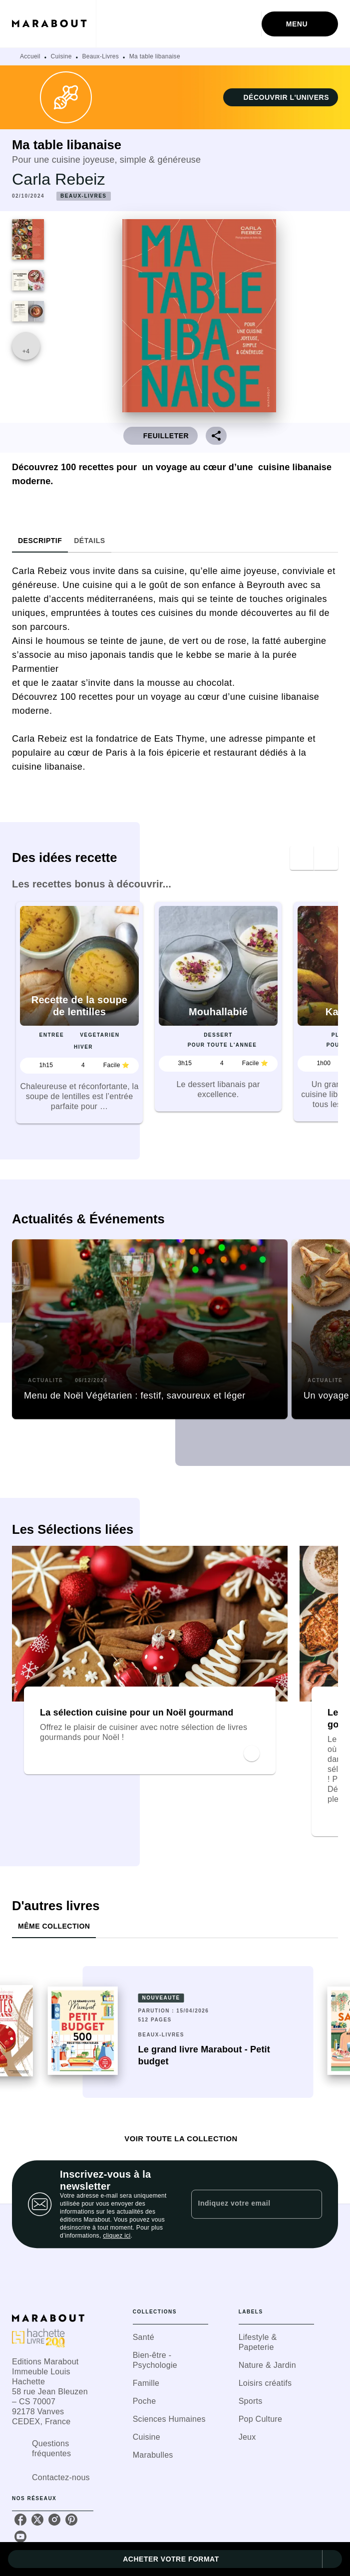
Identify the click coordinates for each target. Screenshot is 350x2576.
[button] (280, 97)
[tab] (40, 541)
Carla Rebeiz (58, 179)
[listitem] (20, 2519)
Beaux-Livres (100, 56)
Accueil (30, 56)
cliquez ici (116, 2235)
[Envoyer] (310, 2204)
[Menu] (300, 23)
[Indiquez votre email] (244, 2204)
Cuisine (61, 56)
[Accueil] (54, 23)
